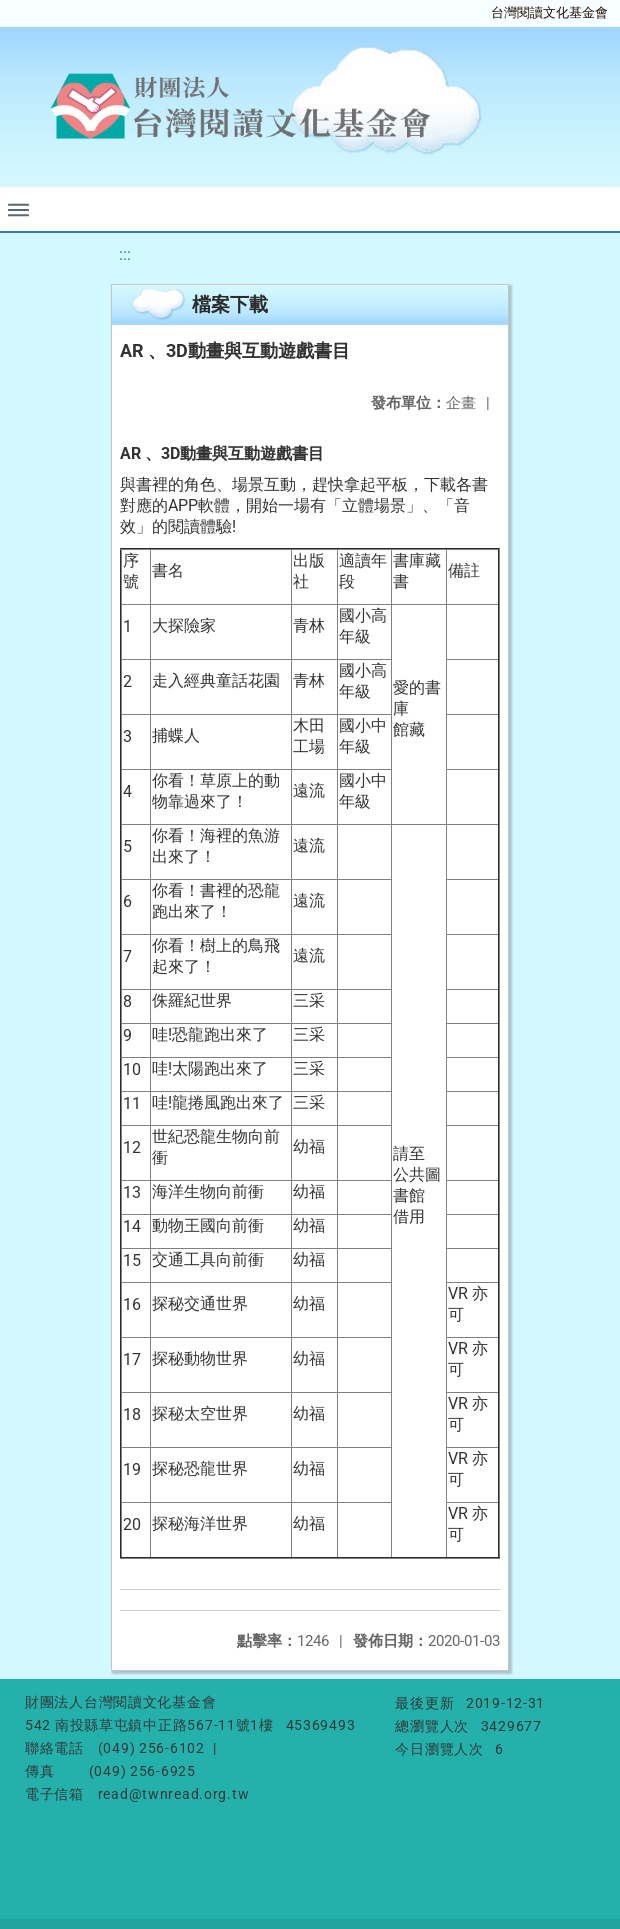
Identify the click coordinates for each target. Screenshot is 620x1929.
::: (125, 254)
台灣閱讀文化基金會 (549, 12)
